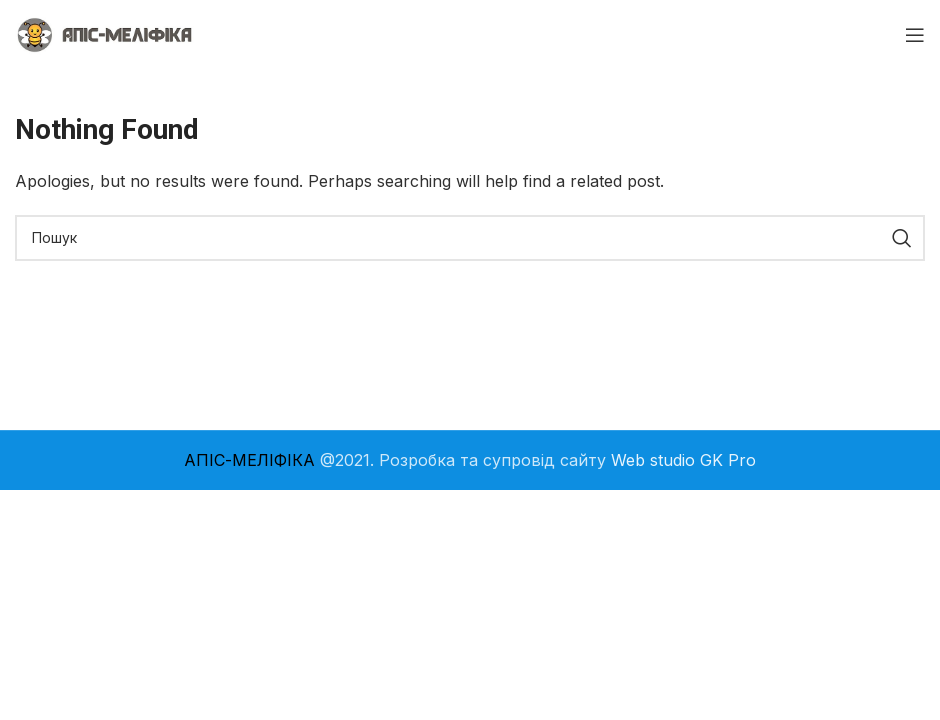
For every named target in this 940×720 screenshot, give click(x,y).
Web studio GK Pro (683, 460)
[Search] (470, 238)
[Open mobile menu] (915, 35)
